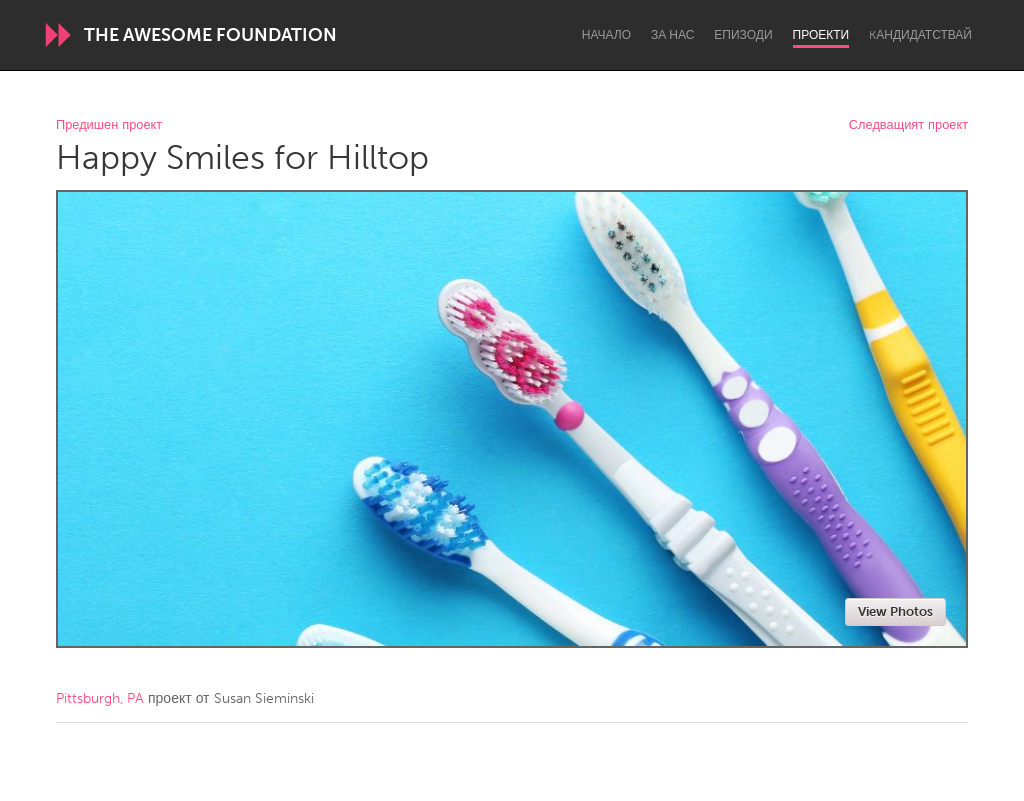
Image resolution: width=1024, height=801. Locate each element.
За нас (672, 35)
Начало (606, 35)
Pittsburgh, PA (100, 698)
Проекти (821, 35)
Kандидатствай (920, 35)
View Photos (895, 611)
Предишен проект (109, 125)
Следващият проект (908, 125)
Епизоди (743, 35)
